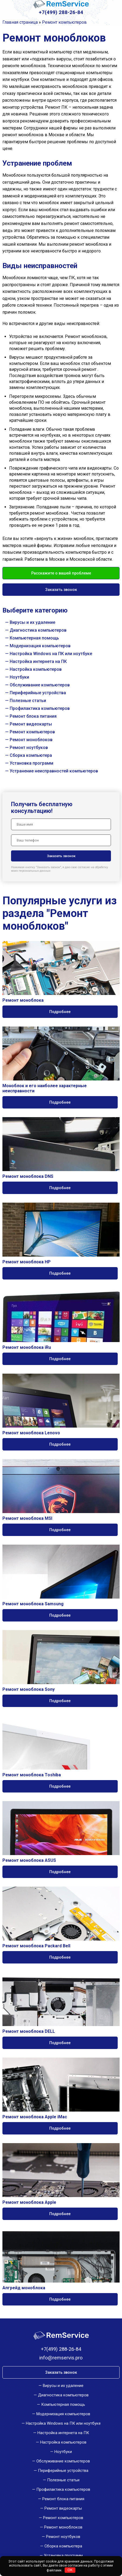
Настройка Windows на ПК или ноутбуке (51, 653)
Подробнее (60, 1011)
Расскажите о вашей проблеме (61, 573)
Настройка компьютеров (36, 669)
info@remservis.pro (61, 2358)
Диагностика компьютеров (38, 630)
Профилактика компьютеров (40, 708)
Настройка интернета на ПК (38, 661)
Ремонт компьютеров (32, 731)
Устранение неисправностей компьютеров (54, 771)
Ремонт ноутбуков (29, 747)
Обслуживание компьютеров (40, 684)
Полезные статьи (28, 700)
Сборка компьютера (31, 755)
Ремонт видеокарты (31, 724)
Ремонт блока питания (33, 716)
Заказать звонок (61, 589)
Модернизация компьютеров (40, 645)
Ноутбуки (19, 677)
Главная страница (20, 22)
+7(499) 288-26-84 (61, 12)
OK (70, 2570)
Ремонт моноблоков (31, 739)
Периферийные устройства (38, 692)
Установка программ (31, 763)
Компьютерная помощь (34, 638)
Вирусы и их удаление (32, 622)
